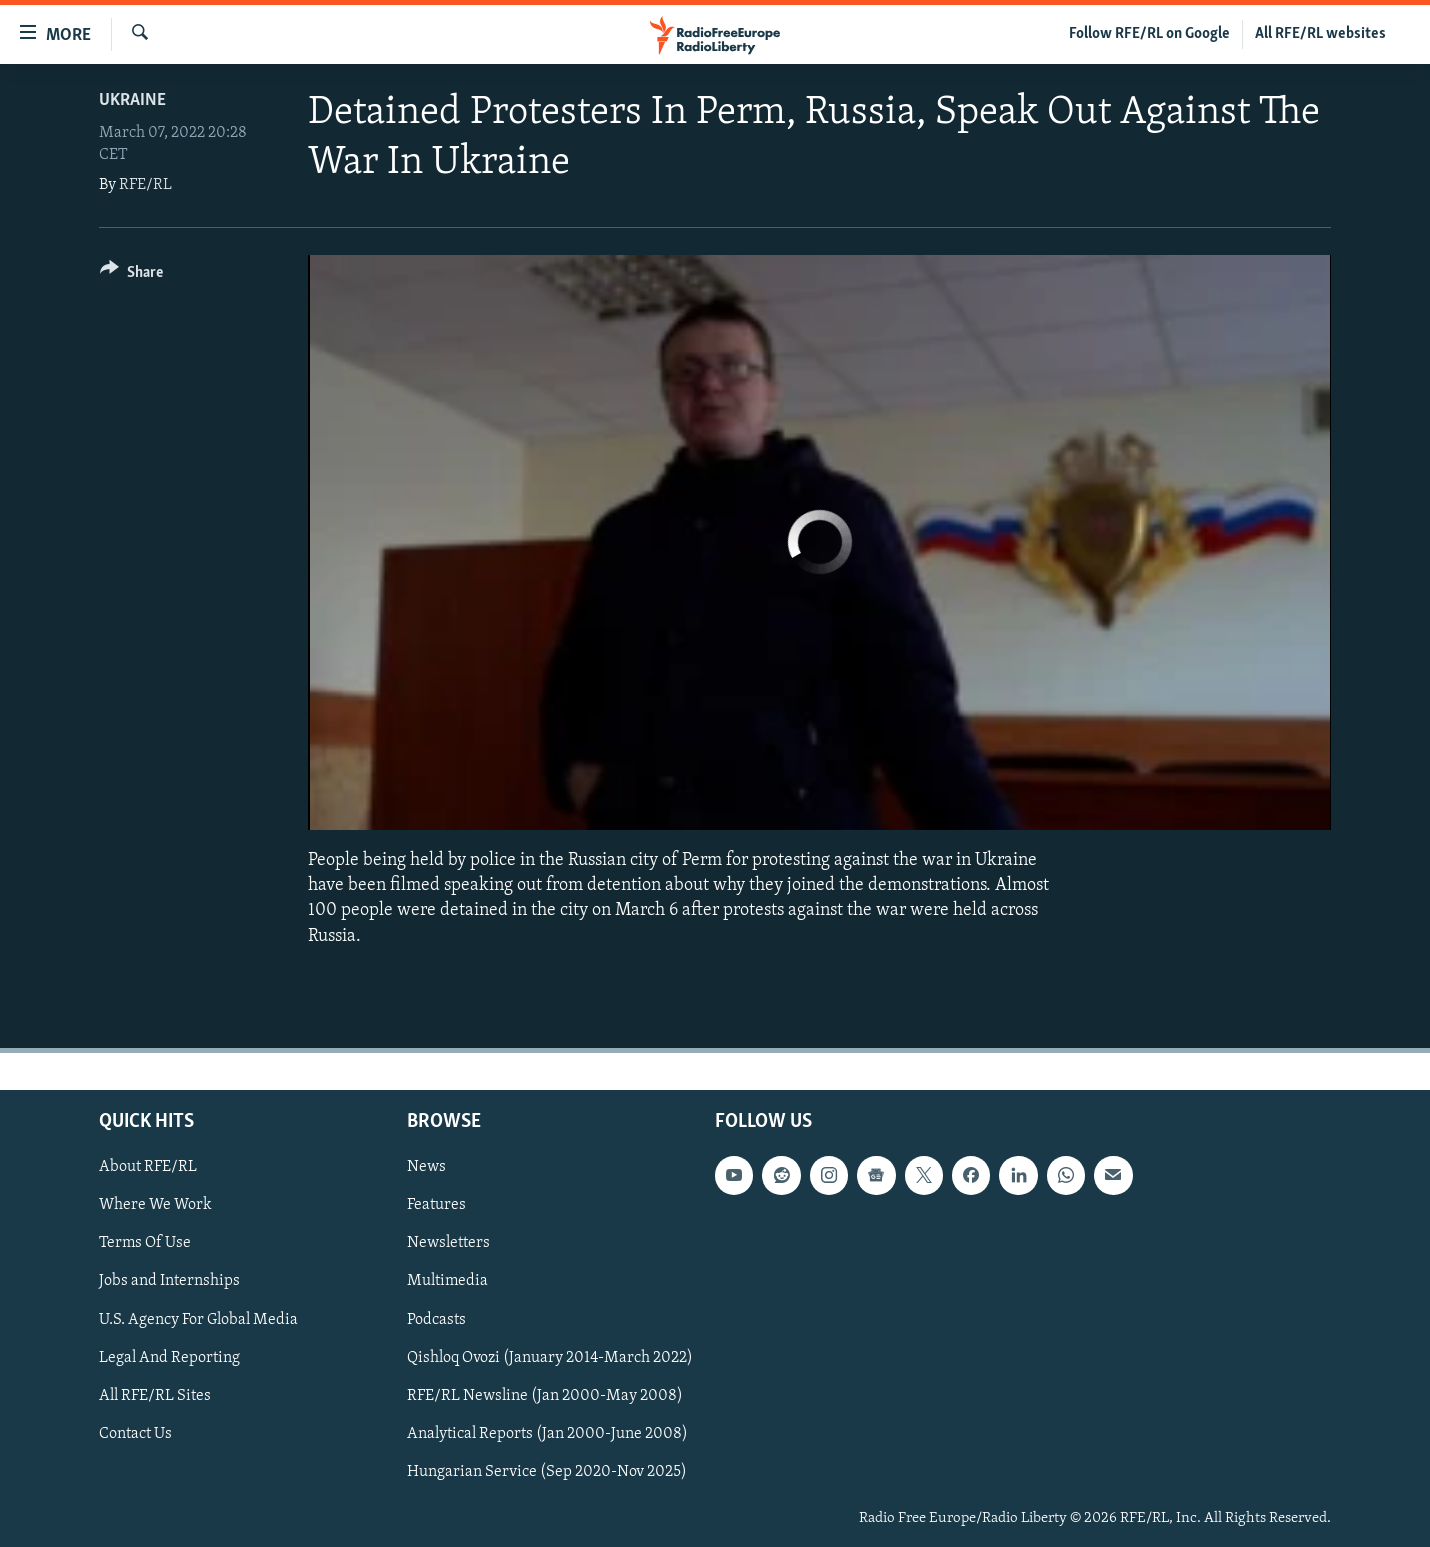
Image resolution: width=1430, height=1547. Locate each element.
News (426, 1167)
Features (436, 1205)
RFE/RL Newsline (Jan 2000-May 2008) (545, 1395)
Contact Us (135, 1433)
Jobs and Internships (169, 1281)
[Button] (131, 275)
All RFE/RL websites (1320, 34)
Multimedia (447, 1281)
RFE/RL (145, 185)
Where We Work (155, 1205)
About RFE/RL (148, 1167)
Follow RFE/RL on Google (1149, 34)
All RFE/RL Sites (155, 1395)
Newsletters (448, 1243)
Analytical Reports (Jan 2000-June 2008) (547, 1433)
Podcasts (436, 1319)
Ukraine (132, 100)
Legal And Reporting (169, 1357)
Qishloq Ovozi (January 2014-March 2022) (550, 1357)
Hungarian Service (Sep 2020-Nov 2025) (547, 1472)
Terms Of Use (145, 1243)
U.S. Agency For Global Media (198, 1319)
